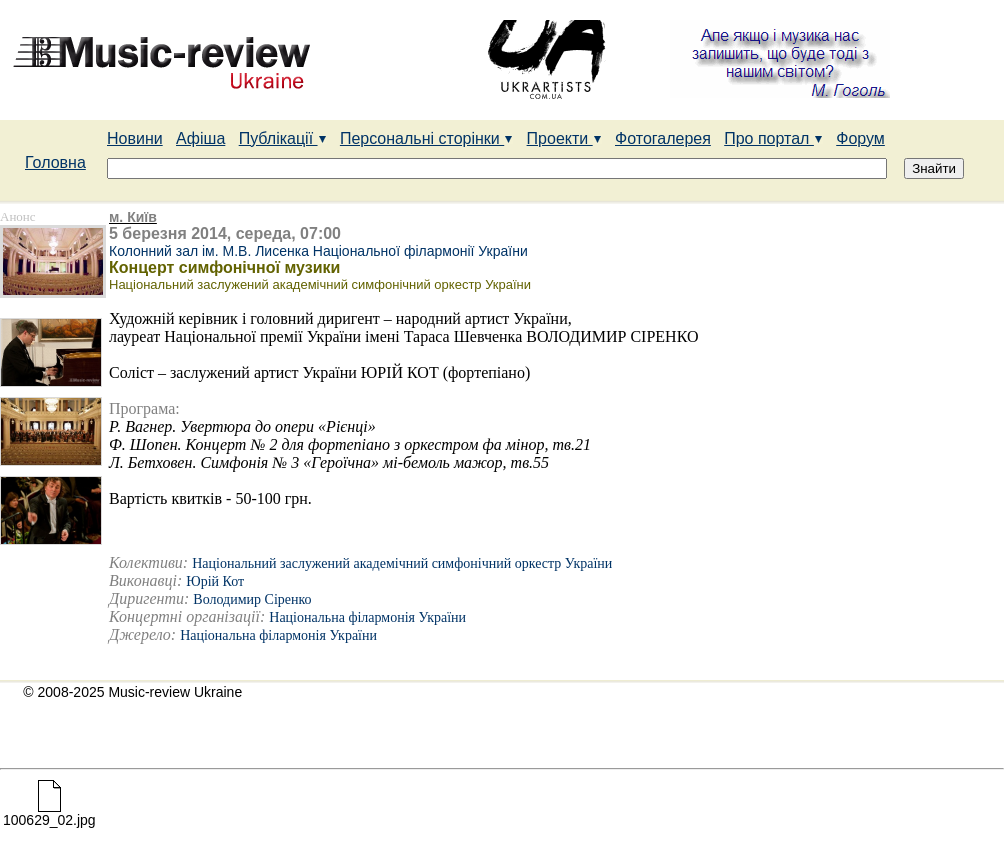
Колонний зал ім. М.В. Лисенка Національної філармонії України (318, 251)
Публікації (283, 138)
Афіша (200, 138)
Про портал (773, 138)
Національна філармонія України (367, 617)
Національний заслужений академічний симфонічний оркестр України (402, 563)
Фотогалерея (663, 138)
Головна (55, 162)
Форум (860, 138)
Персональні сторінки (426, 138)
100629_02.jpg (49, 813)
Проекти (564, 138)
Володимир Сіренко (252, 599)
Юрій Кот (215, 581)
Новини (135, 138)
